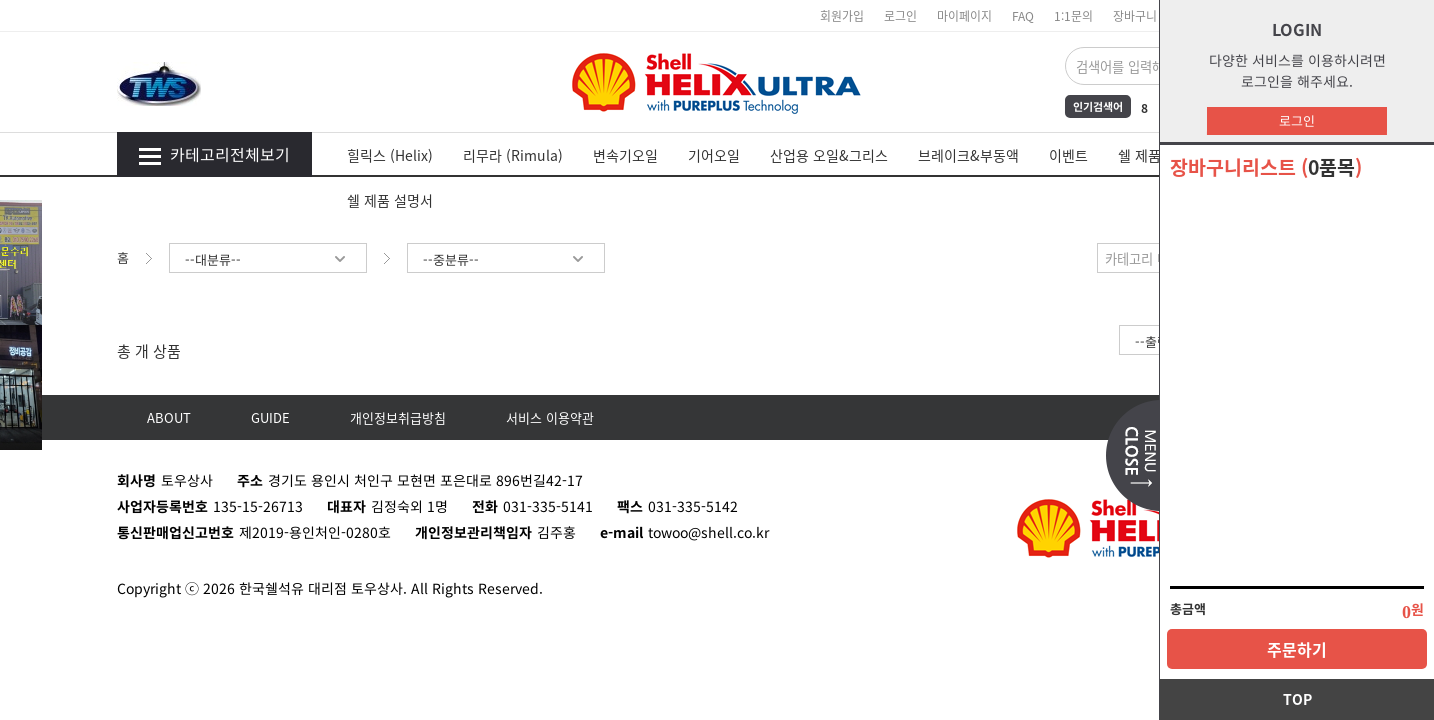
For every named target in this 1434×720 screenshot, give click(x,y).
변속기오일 (625, 155)
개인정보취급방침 (398, 417)
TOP (1297, 699)
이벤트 (1068, 155)
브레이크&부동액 (968, 155)
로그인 (1297, 120)
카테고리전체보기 (214, 154)
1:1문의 (1073, 15)
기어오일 (714, 155)
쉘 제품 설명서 (390, 200)
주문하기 (1297, 649)
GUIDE (270, 417)
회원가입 (842, 15)
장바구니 (1135, 15)
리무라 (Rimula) (513, 155)
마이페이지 (964, 15)
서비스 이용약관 (550, 417)
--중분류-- (506, 259)
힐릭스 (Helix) (390, 155)
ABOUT (169, 417)
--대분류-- (268, 259)
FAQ (1023, 15)
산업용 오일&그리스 (829, 155)
